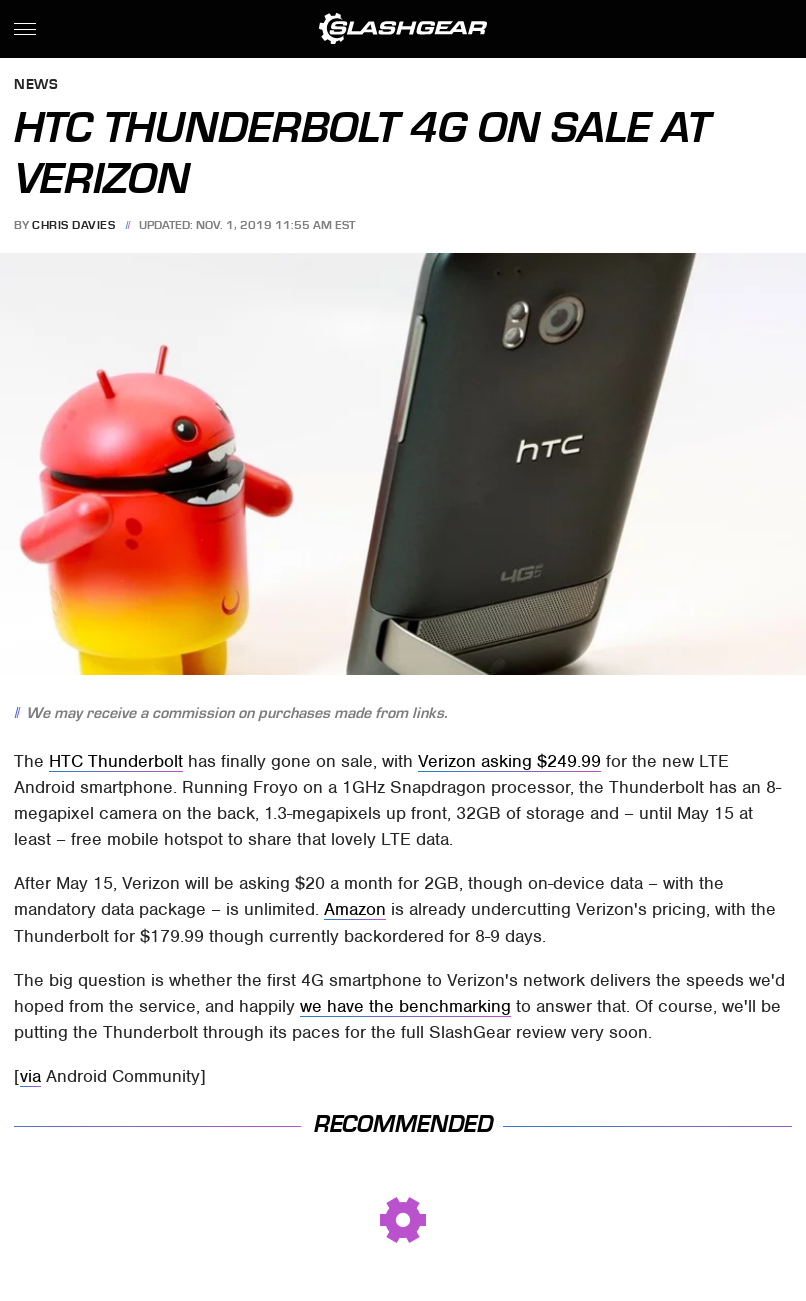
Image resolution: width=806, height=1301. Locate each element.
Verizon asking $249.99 (509, 761)
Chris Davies (73, 225)
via (30, 1076)
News (36, 85)
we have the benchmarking (405, 1006)
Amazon (355, 909)
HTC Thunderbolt (116, 761)
